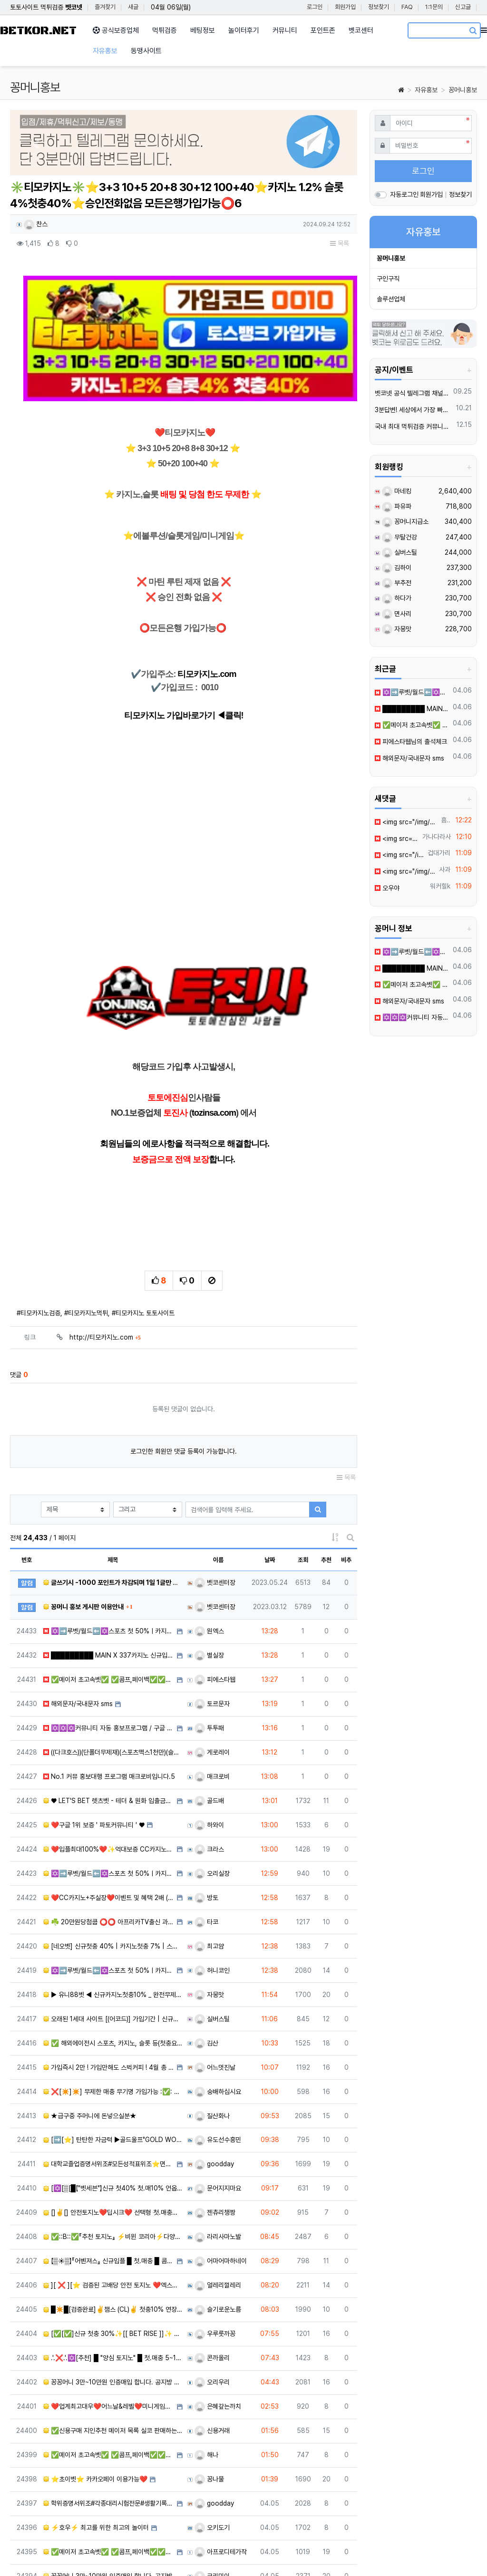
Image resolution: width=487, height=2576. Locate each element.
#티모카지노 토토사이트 (143, 1209)
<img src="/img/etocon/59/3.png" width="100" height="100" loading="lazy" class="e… (399, 855)
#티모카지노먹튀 (86, 1209)
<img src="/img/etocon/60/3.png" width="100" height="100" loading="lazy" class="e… (397, 838)
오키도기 (212, 2424)
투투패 (209, 1624)
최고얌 (209, 1842)
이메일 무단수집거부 (143, 2552)
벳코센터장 (215, 1479)
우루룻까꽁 (215, 2230)
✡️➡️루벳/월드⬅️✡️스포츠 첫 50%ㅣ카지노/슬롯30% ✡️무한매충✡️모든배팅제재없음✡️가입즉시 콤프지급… (109, 1527)
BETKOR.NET (38, 30)
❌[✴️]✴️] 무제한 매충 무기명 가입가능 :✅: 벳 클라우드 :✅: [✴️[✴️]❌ (113, 1987)
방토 (206, 1794)
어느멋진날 (215, 1964)
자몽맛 (209, 1891)
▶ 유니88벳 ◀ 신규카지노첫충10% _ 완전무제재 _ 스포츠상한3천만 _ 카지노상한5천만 (113, 1891)
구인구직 (388, 278)
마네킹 (396, 491)
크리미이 (212, 2472)
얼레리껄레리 (218, 2181)
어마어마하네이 (221, 2157)
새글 (133, 6)
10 (249, 2502)
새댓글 (385, 798)
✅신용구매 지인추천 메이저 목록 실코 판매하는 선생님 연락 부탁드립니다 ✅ (113, 2327)
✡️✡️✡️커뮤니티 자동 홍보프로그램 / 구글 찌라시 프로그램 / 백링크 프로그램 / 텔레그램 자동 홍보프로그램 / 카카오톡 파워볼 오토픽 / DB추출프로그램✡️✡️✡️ (412, 1017)
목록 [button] (339, 243)
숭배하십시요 (218, 1987)
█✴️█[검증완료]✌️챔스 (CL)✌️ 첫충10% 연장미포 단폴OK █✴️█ (113, 2205)
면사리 (396, 613)
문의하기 (421, 2552)
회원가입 (345, 6)
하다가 (396, 598)
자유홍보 (426, 90)
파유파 (396, 506)
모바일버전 (462, 2552)
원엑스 (209, 1527)
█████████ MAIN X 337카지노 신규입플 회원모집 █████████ (109, 1551)
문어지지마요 (218, 2084)
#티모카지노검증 (38, 1209)
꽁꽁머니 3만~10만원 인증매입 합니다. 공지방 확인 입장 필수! (113, 2278)
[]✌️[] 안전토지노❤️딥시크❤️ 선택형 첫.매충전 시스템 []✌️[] (113, 2109)
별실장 (209, 1551)
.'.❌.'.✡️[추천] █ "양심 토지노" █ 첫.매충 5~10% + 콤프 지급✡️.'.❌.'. (113, 2254)
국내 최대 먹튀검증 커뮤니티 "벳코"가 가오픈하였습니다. (414, 426)
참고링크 (307, 2552)
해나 (206, 2351)
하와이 (209, 1721)
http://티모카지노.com (104, 1233)
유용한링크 (267, 2552)
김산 (206, 1939)
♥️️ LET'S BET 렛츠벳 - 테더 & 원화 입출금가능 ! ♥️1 (109, 1697)
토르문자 (212, 1600)
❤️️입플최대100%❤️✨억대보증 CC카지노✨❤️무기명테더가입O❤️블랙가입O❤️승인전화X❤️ (109, 1745)
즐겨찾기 (105, 6)
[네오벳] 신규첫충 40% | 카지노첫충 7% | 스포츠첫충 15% (113, 1842)
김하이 (396, 567)
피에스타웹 (215, 1576)
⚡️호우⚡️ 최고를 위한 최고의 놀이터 (96, 2424)
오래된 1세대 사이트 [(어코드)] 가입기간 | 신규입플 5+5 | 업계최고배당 (113, 1915)
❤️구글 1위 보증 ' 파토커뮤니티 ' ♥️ (94, 1721)
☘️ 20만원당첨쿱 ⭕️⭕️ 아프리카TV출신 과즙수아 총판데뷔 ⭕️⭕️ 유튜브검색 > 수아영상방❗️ (109, 1818)
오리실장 (212, 1770)
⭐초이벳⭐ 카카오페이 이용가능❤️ (95, 2375)
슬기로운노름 (218, 2205)
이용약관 (345, 2552)
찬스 (36, 224)
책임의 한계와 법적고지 (215, 2552)
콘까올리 (212, 2254)
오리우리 (212, 2278)
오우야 (387, 888)
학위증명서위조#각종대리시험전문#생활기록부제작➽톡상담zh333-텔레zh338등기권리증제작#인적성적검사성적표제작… (109, 2399)
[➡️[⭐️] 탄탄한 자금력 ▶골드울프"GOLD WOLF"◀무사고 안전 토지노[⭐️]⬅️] (113, 2036)
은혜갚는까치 (218, 2302)
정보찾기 (378, 6)
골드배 (209, 1697)
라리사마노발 (218, 2133)
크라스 (209, 1745)
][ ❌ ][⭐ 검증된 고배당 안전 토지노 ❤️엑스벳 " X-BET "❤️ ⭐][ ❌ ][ (113, 2181)
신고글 (463, 6)
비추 (346, 1456)
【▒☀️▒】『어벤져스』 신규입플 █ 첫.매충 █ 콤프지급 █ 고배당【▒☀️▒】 (109, 2157)
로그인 (314, 6)
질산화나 (212, 2012)
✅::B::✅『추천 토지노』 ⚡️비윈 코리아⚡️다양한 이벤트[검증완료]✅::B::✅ (113, 2133)
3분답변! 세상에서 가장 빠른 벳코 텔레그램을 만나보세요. (414, 410)
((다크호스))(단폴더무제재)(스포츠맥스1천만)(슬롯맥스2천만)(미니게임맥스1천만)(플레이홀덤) (113, 1648)
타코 (206, 1818)
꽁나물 (209, 2375)
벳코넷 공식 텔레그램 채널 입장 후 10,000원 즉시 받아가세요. (412, 393)
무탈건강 (399, 537)
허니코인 (212, 1867)
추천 (326, 1456)
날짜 (269, 1456)
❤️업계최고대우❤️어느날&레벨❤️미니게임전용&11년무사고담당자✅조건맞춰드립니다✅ (109, 2302)
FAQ (407, 6)
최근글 (385, 669)
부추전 (396, 583)
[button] (36, 144)
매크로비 (212, 1673)
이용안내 (383, 2552)
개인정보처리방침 (78, 2552)
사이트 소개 (25, 2552)
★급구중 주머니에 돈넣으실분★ (89, 2012)
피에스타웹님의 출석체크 (411, 741)
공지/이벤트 (394, 370)
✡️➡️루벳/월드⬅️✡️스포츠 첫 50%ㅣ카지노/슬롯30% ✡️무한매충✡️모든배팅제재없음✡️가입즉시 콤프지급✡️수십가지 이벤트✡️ (412, 692)
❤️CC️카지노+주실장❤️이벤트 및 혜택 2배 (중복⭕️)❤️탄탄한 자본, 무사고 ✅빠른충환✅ (109, 1794)
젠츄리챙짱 (215, 2109)
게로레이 (212, 1648)
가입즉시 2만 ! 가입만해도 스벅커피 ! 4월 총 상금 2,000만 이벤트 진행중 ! (109, 1964)
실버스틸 (212, 1915)
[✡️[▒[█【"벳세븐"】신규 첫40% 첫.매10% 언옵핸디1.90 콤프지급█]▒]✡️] (113, 2084)
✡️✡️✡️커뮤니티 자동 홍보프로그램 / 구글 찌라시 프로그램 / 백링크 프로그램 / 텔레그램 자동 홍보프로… (109, 1624)
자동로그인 (404, 194)
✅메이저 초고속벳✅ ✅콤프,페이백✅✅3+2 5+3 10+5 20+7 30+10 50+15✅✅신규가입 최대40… (109, 1576)
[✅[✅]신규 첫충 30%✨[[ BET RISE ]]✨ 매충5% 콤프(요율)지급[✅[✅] (113, 2230)
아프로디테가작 (221, 2448)
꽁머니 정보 (393, 928)
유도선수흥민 (218, 2036)
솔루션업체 (391, 299)
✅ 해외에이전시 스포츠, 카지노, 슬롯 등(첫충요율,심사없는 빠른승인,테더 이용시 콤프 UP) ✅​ (113, 1939)
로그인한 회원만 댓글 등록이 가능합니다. (183, 1347)
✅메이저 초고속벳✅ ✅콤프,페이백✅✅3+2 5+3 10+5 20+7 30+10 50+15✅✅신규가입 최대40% (412, 725)
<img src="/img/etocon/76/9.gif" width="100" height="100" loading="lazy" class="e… (406, 822)
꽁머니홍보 (462, 90)
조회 (303, 1456)
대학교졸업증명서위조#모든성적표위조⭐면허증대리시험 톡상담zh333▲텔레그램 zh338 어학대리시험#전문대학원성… (109, 2060)
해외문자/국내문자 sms (78, 1600)
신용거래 (212, 2327)
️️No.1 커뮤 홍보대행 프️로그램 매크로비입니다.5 (109, 1673)
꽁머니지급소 (405, 521)
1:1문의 (434, 6)
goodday (214, 2060)
